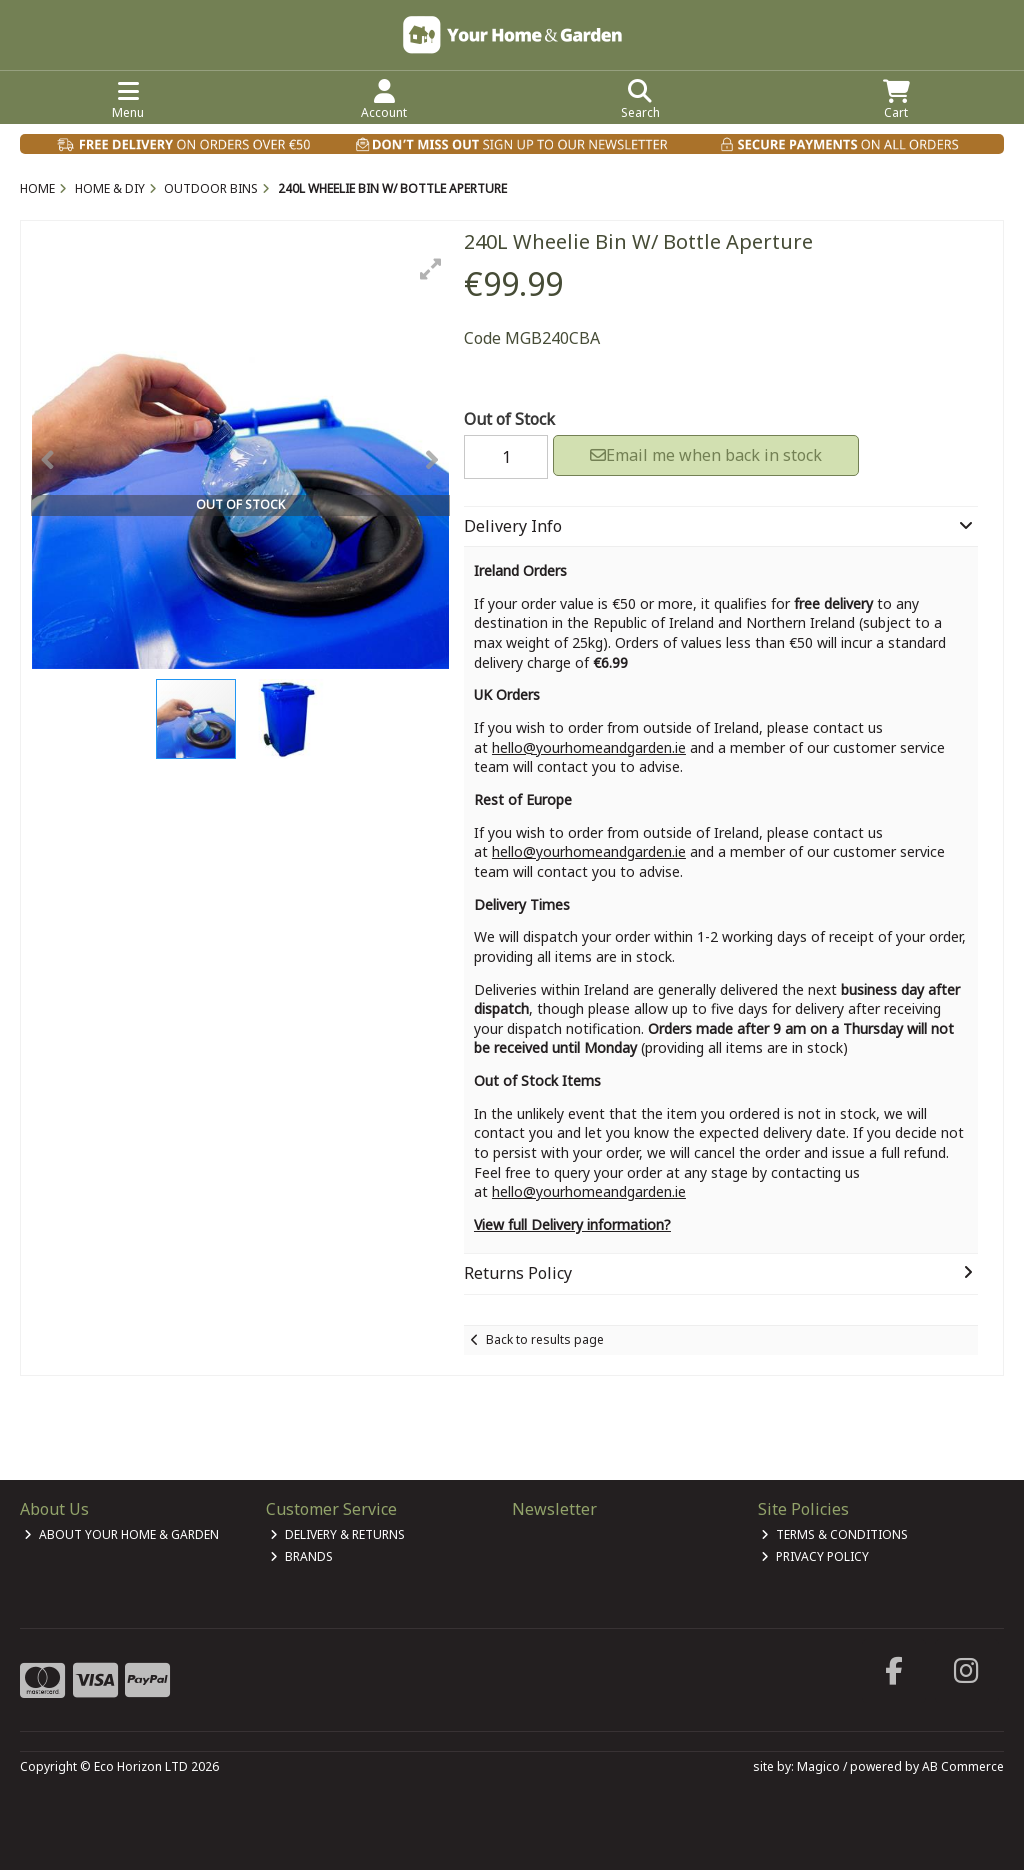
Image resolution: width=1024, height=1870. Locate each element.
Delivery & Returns (337, 1534)
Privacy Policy (815, 1556)
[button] (431, 269)
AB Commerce (963, 1766)
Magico (818, 1766)
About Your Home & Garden (121, 1534)
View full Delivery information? (572, 1224)
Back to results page (545, 1339)
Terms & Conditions (834, 1534)
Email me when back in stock (706, 455)
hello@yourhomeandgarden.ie (589, 747)
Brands (301, 1556)
